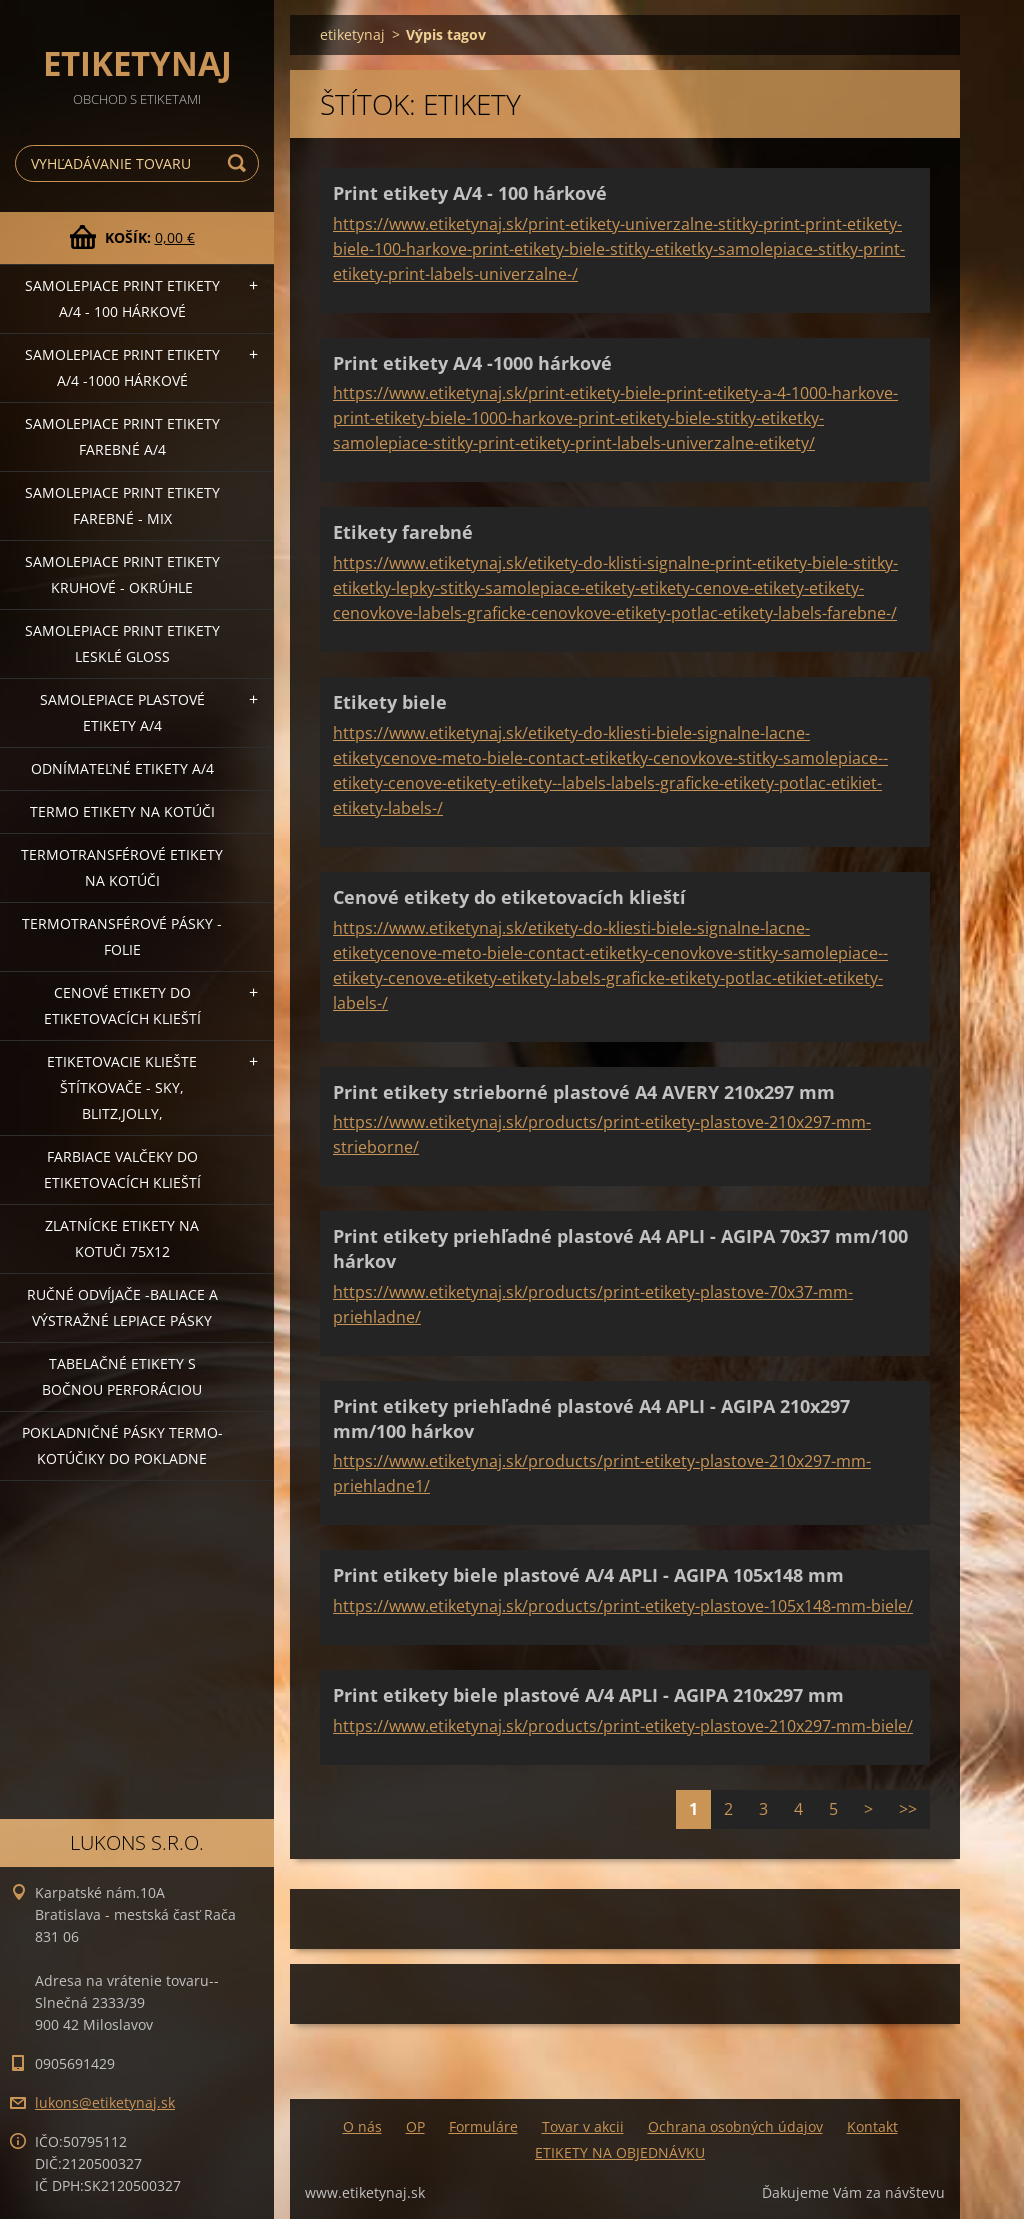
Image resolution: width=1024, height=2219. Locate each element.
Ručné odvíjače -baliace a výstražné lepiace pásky (122, 1307)
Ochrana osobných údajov (735, 2126)
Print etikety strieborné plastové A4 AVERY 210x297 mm (584, 1092)
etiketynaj (352, 34)
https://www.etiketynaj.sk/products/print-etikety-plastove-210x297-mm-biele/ (623, 1726)
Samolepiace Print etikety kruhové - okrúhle (122, 574)
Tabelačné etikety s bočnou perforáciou (122, 1376)
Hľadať (240, 163)
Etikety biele (390, 702)
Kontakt (872, 2126)
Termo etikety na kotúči (122, 811)
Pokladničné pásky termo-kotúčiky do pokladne (122, 1445)
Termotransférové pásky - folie (122, 936)
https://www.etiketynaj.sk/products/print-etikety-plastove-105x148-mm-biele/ (623, 1606)
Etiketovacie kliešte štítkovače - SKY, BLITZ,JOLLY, (122, 1087)
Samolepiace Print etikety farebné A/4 (122, 436)
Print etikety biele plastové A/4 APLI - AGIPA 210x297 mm (588, 1695)
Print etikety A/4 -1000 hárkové (472, 363)
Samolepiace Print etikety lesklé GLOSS (122, 643)
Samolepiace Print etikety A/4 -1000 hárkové (122, 367)
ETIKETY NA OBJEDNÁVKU (620, 2152)
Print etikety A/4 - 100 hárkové (470, 193)
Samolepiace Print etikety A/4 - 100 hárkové (122, 298)
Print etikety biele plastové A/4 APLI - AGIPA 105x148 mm (588, 1575)
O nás (362, 2126)
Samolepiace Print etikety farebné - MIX (122, 505)
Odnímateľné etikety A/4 (122, 768)
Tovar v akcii (583, 2126)
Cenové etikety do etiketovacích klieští (122, 1005)
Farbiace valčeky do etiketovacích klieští (122, 1169)
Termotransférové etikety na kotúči (122, 867)
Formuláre (483, 2126)
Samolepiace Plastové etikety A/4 (122, 712)
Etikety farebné (403, 532)
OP (415, 2126)
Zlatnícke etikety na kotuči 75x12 (122, 1238)
